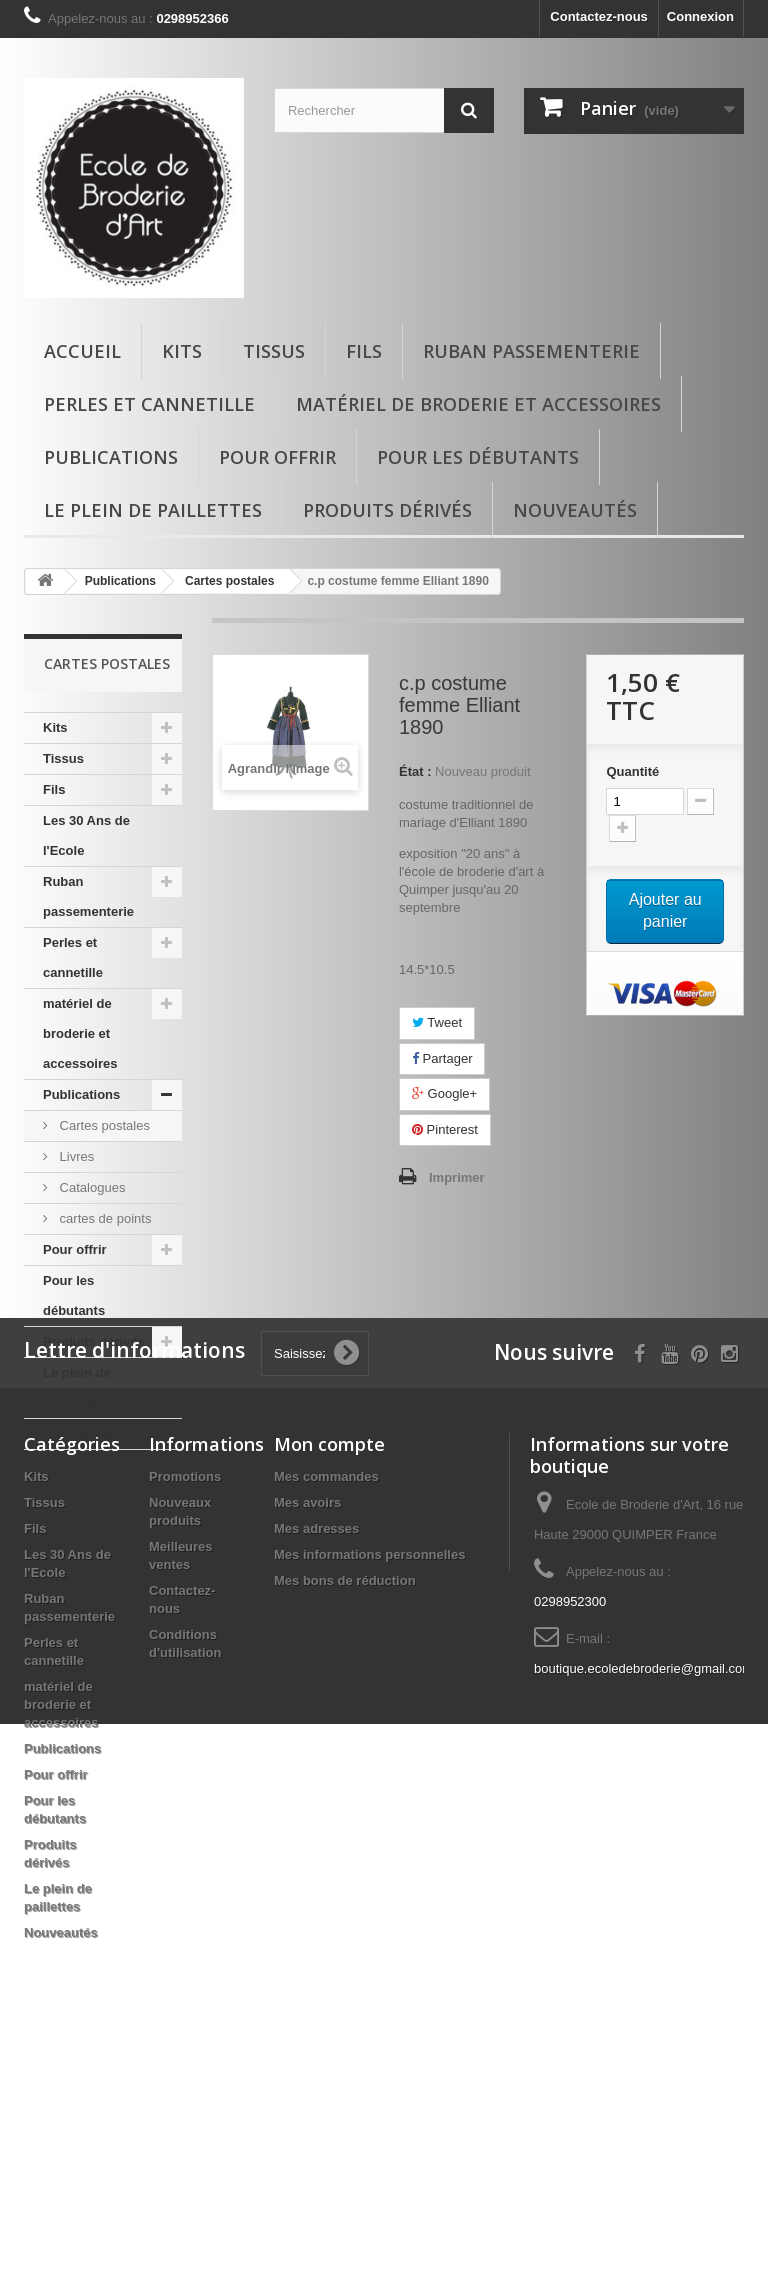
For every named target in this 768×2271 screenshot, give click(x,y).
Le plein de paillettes (153, 510)
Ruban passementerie (531, 351)
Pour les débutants (478, 457)
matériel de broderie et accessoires (478, 404)
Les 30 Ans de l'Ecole (86, 835)
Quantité (632, 771)
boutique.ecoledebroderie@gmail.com (643, 1880)
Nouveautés (575, 510)
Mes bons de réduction (345, 1792)
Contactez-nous (599, 16)
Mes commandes (326, 1688)
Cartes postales (103, 1125)
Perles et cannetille (149, 404)
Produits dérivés (387, 510)
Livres (75, 1156)
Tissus (274, 351)
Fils (364, 351)
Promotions (185, 1688)
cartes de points (103, 1218)
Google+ (444, 1093)
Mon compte (329, 1656)
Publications (111, 457)
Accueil (82, 351)
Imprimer (457, 1177)
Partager (442, 1058)
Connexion (700, 16)
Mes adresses (316, 1740)
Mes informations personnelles (369, 1766)
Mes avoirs (307, 1714)
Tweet (437, 1022)
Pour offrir (277, 457)
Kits (182, 351)
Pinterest (445, 1129)
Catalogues (90, 1187)
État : (415, 771)
